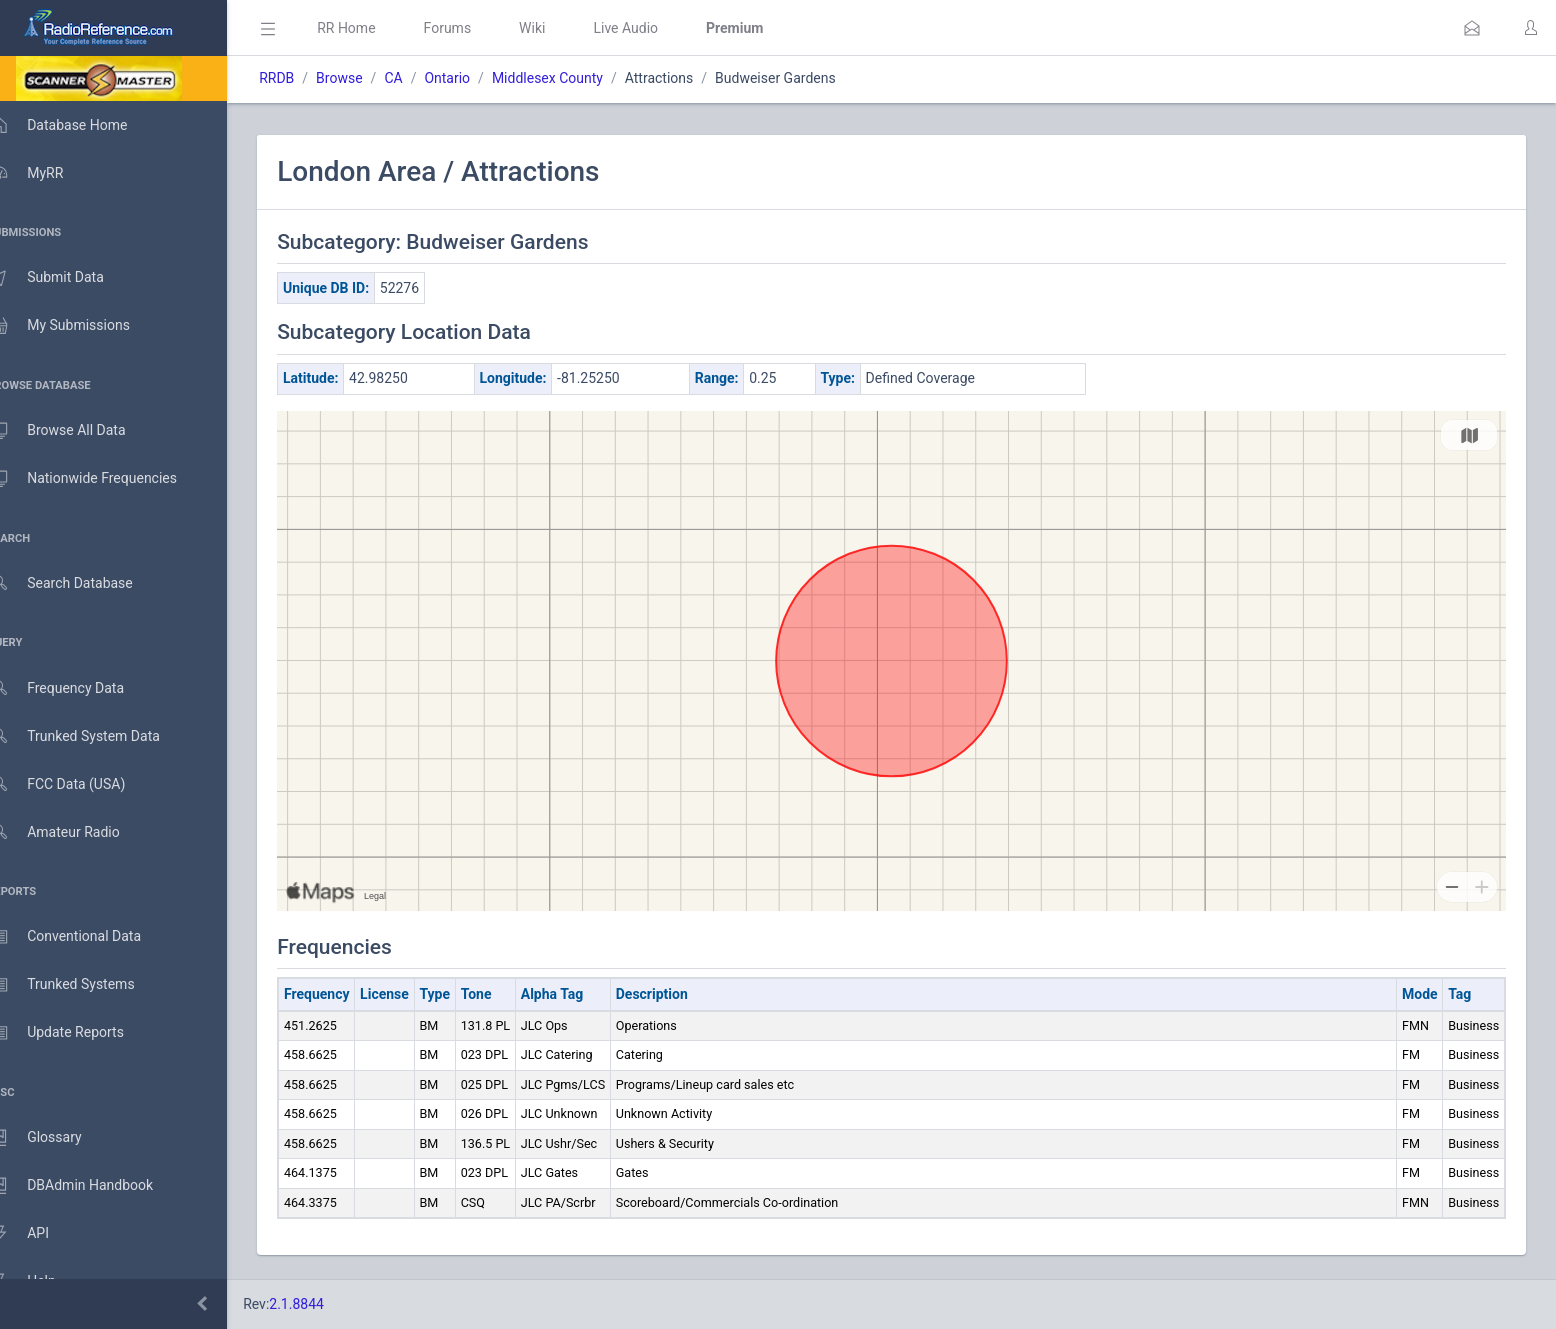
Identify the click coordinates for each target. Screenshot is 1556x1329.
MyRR (46, 173)
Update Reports (76, 1033)
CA (422, 78)
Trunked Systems (81, 985)
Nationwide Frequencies (103, 479)
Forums (476, 28)
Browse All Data (77, 431)
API (39, 1234)
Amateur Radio (74, 832)
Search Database (81, 583)
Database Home (78, 125)
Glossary (55, 1138)
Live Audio (654, 28)
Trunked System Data (94, 736)
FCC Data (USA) (77, 784)
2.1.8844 (325, 1304)
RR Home (375, 28)
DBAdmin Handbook (91, 1186)
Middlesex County (576, 78)
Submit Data (66, 278)
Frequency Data (76, 688)
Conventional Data (85, 937)
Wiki (561, 28)
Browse (368, 78)
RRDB (305, 78)
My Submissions (79, 326)
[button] (1472, 28)
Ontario (476, 78)
